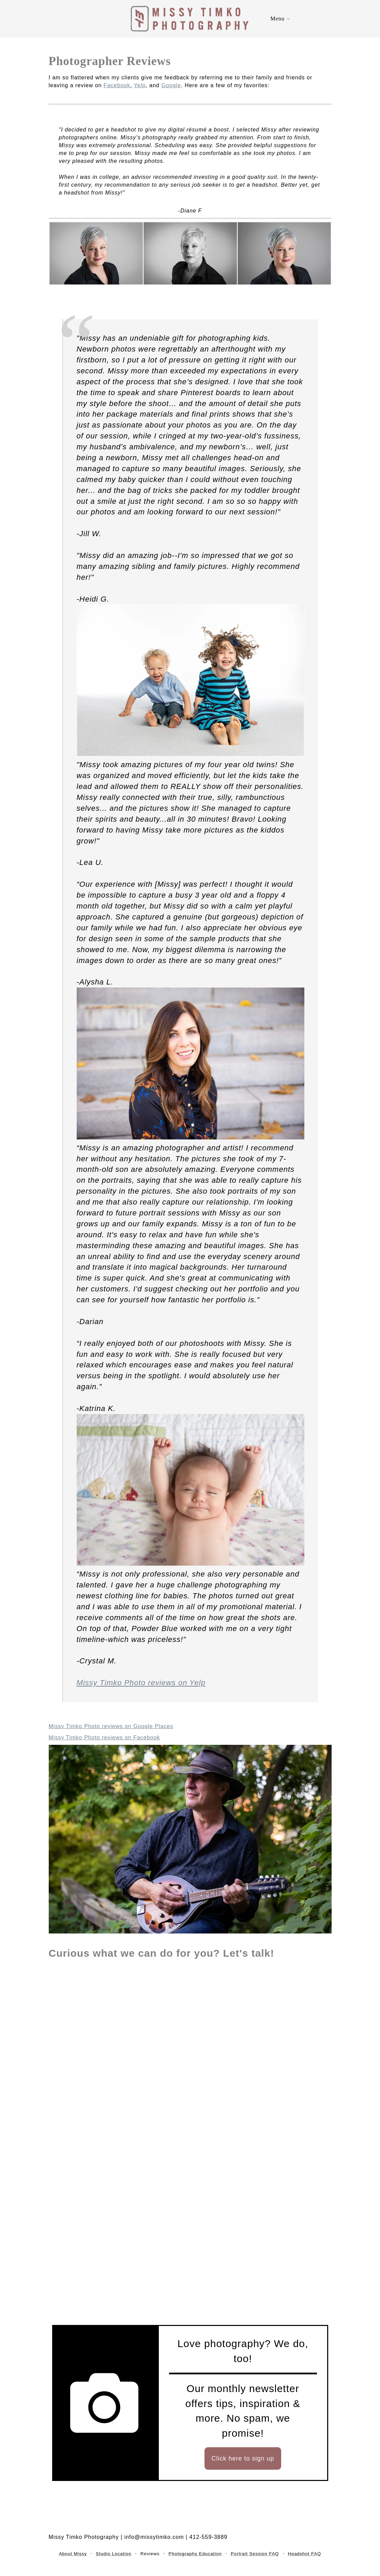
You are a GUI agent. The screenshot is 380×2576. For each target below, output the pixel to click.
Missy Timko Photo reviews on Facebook (104, 1737)
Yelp (140, 85)
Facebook (117, 85)
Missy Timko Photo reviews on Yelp (141, 1682)
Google (171, 85)
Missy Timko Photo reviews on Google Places (111, 1726)
